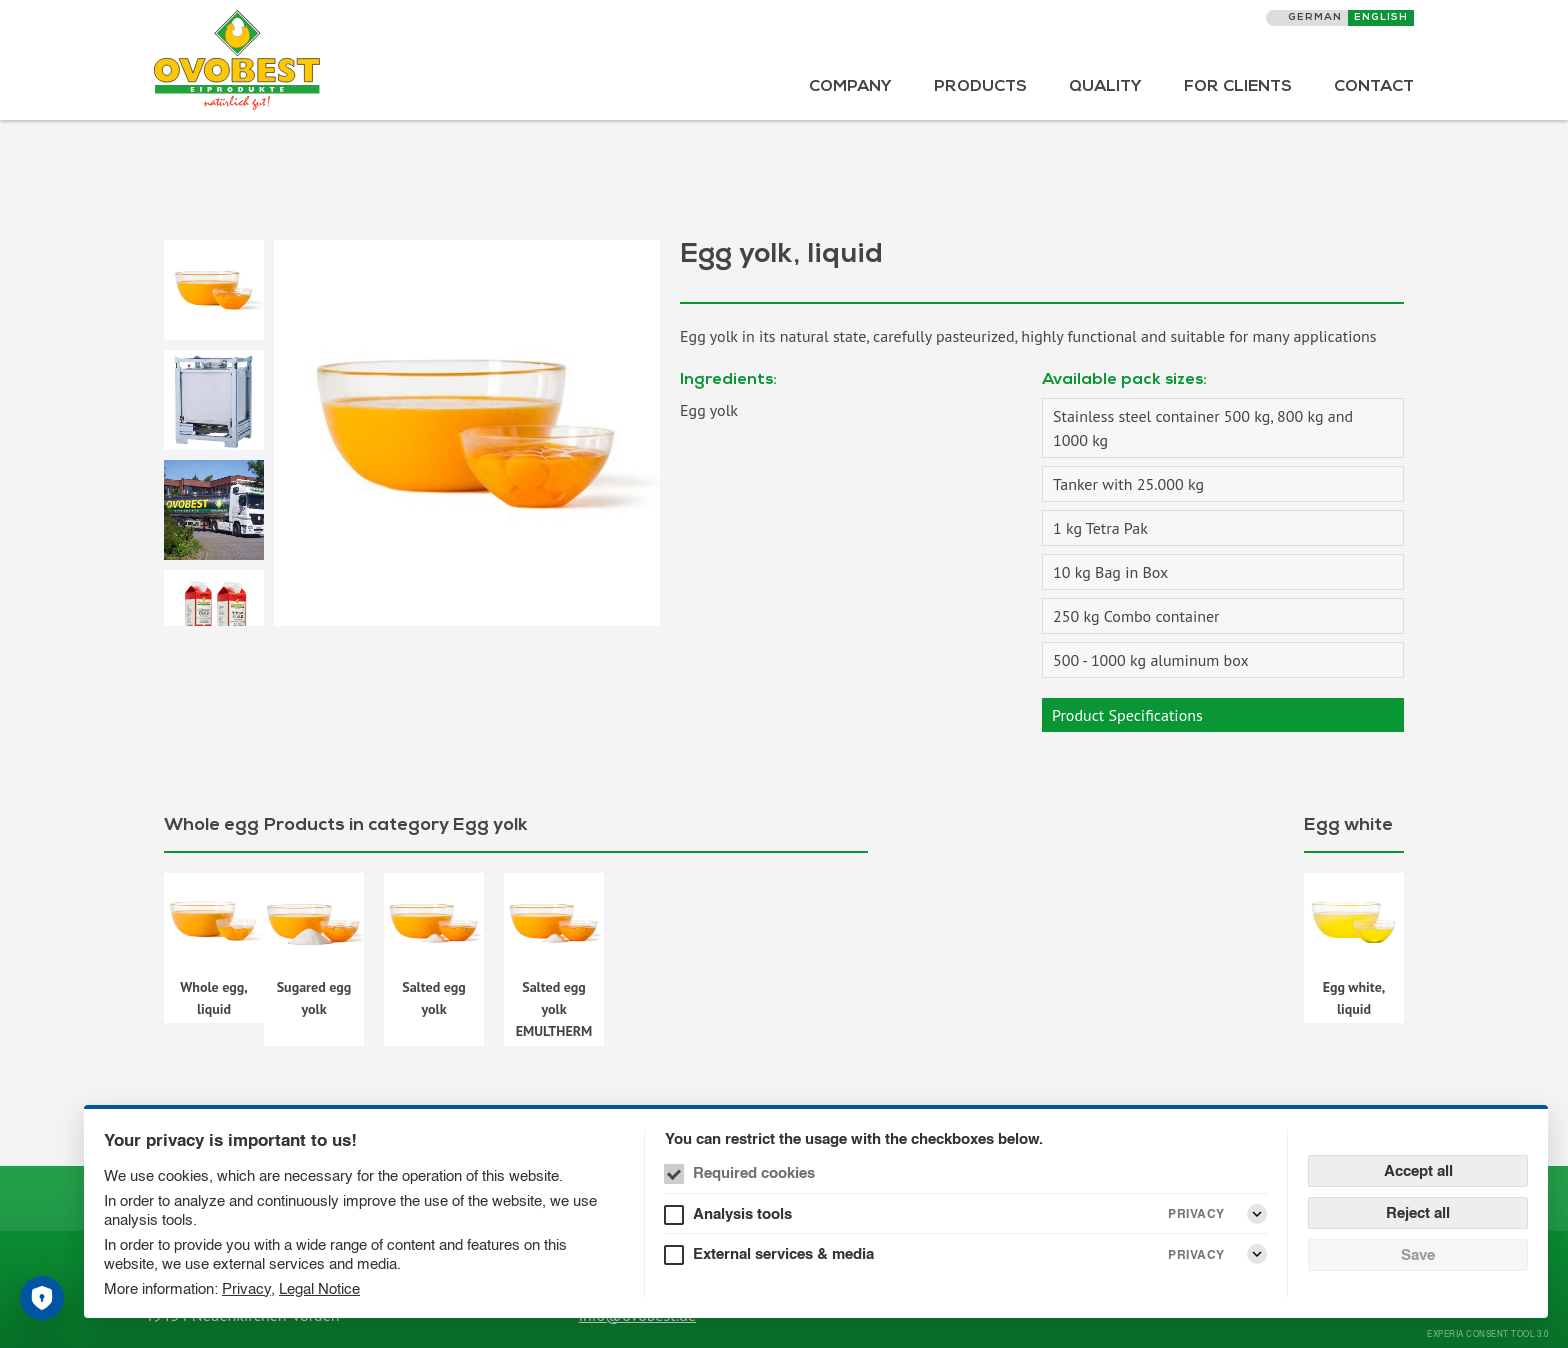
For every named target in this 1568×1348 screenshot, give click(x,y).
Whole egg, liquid (214, 998)
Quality (1105, 88)
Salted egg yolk (434, 998)
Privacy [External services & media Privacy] (1196, 1254)
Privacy (246, 1288)
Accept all (1418, 1170)
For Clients (1238, 88)
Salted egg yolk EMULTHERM (554, 1009)
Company (850, 88)
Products (980, 88)
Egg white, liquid (1354, 998)
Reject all (1418, 1212)
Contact (1374, 88)
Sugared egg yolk (314, 998)
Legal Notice (319, 1288)
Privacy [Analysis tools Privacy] (1196, 1213)
